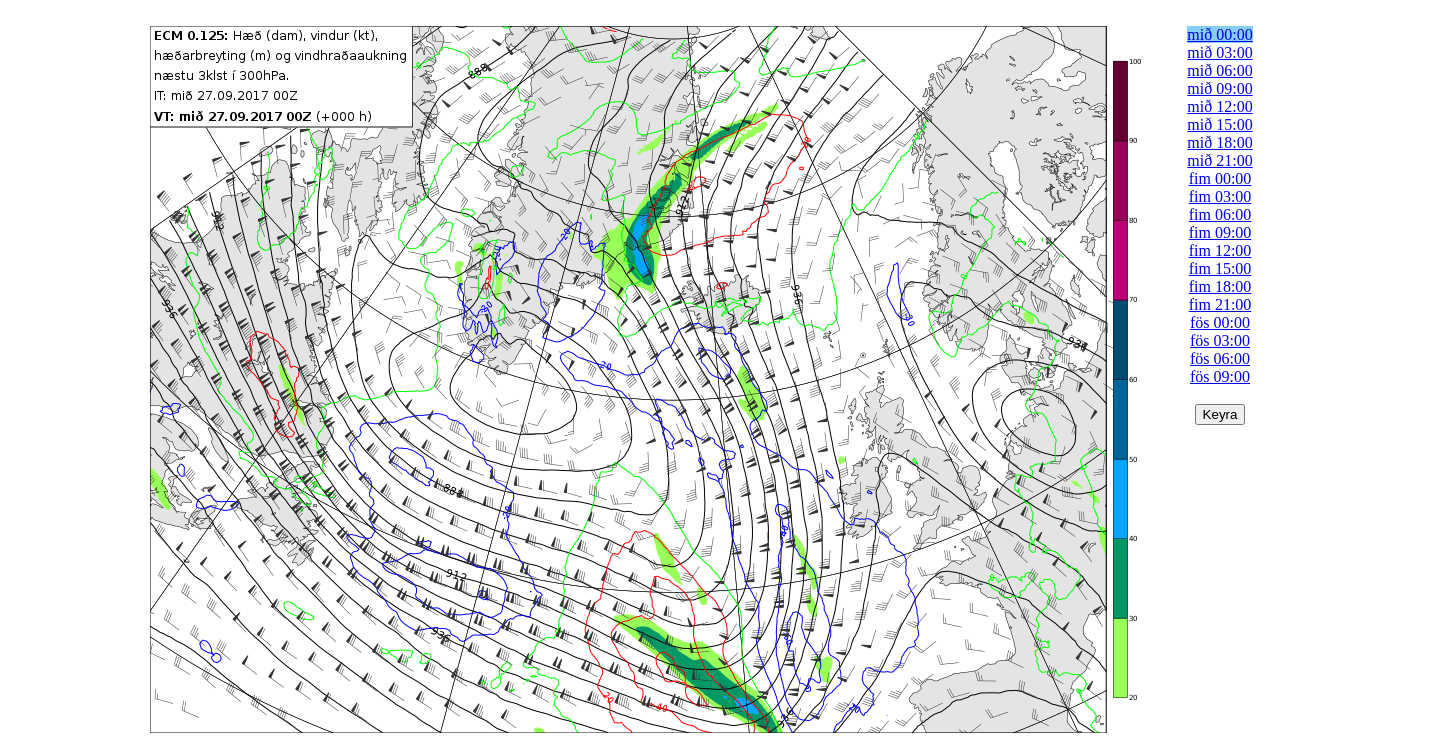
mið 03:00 (1219, 52)
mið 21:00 (1219, 160)
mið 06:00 (1219, 70)
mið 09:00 (1219, 88)
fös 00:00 (1220, 322)
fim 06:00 (1220, 214)
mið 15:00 (1219, 124)
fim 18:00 (1220, 286)
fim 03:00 (1220, 196)
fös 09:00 (1220, 376)
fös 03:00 (1220, 340)
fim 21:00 (1220, 304)
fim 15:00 (1220, 268)
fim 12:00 (1220, 250)
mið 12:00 (1219, 106)
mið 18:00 (1219, 142)
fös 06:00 (1220, 358)
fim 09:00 (1220, 232)
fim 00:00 (1220, 178)
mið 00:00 (1219, 34)
